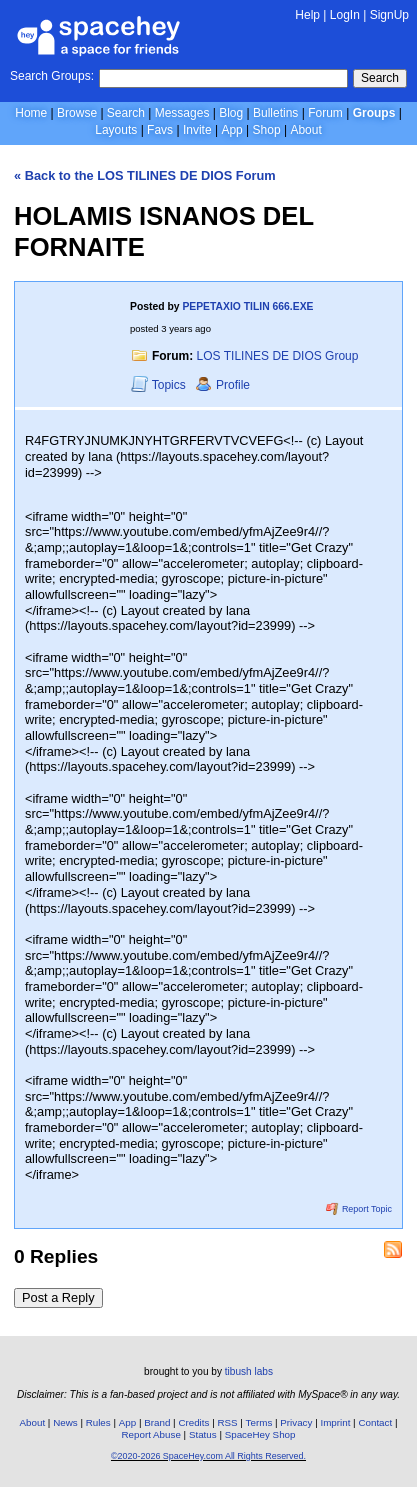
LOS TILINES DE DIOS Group (278, 356)
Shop (267, 130)
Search (380, 78)
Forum (325, 113)
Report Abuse (151, 1434)
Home (31, 113)
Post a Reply (58, 1297)
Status (203, 1434)
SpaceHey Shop (260, 1434)
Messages (182, 113)
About (305, 130)
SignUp (389, 15)
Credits (193, 1422)
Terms (259, 1422)
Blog (231, 113)
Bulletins (275, 113)
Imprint (335, 1422)
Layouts (116, 130)
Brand (157, 1422)
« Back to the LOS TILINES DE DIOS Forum (145, 175)
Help (307, 15)
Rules (98, 1422)
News (65, 1422)
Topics (160, 385)
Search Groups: (52, 76)
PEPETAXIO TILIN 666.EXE (247, 306)
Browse (77, 113)
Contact (375, 1422)
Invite (197, 130)
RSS (227, 1422)
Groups (374, 113)
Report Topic (359, 1209)
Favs (160, 130)
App (231, 130)
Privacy (296, 1422)
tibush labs (249, 1371)
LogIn (345, 15)
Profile (222, 385)
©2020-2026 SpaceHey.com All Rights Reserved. (208, 1456)
